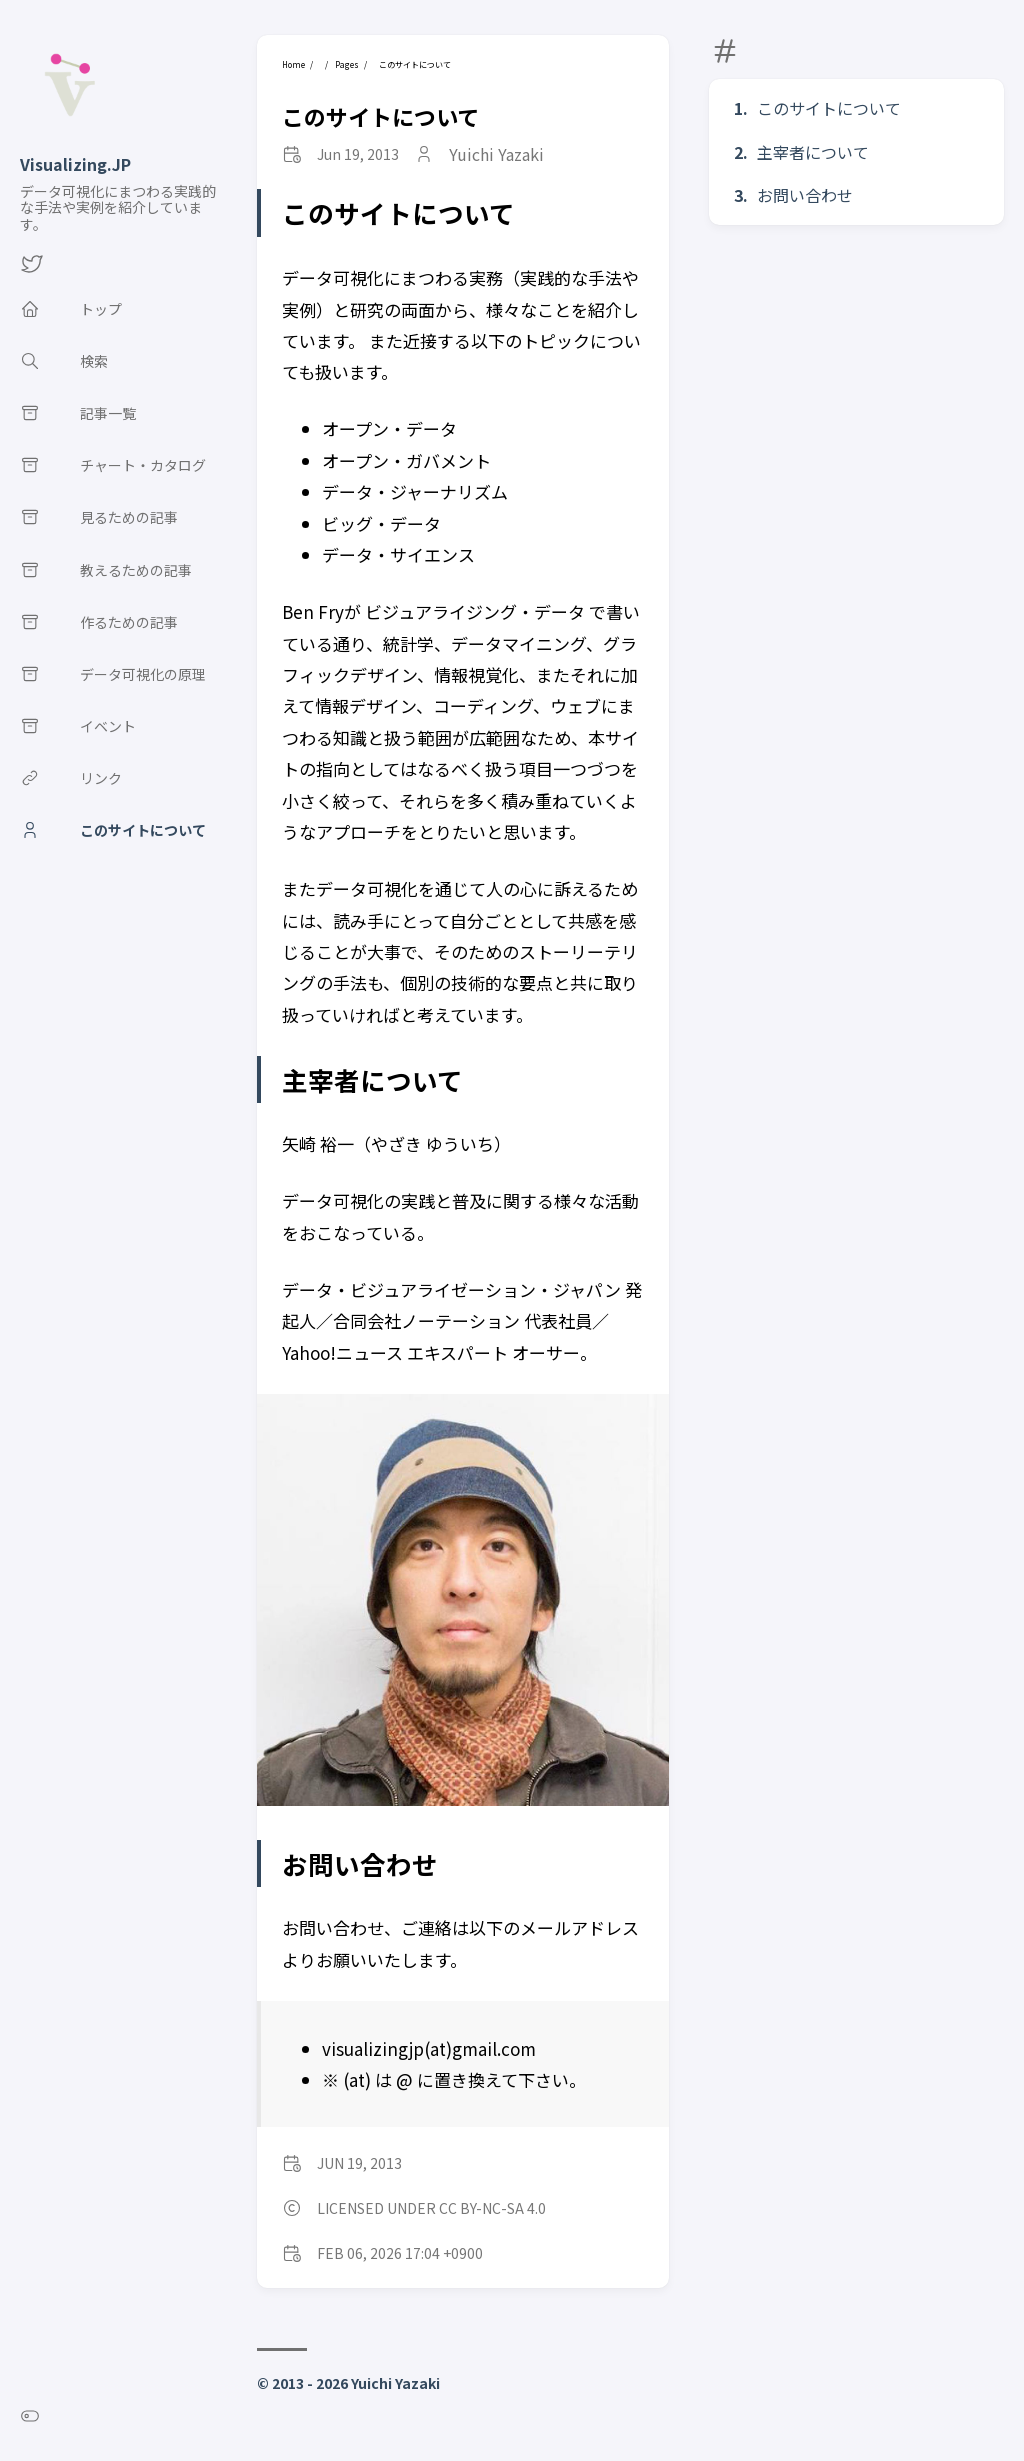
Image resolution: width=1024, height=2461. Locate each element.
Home (293, 64)
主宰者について (813, 152)
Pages (347, 64)
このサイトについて (829, 108)
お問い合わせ (805, 195)
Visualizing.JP (75, 164)
